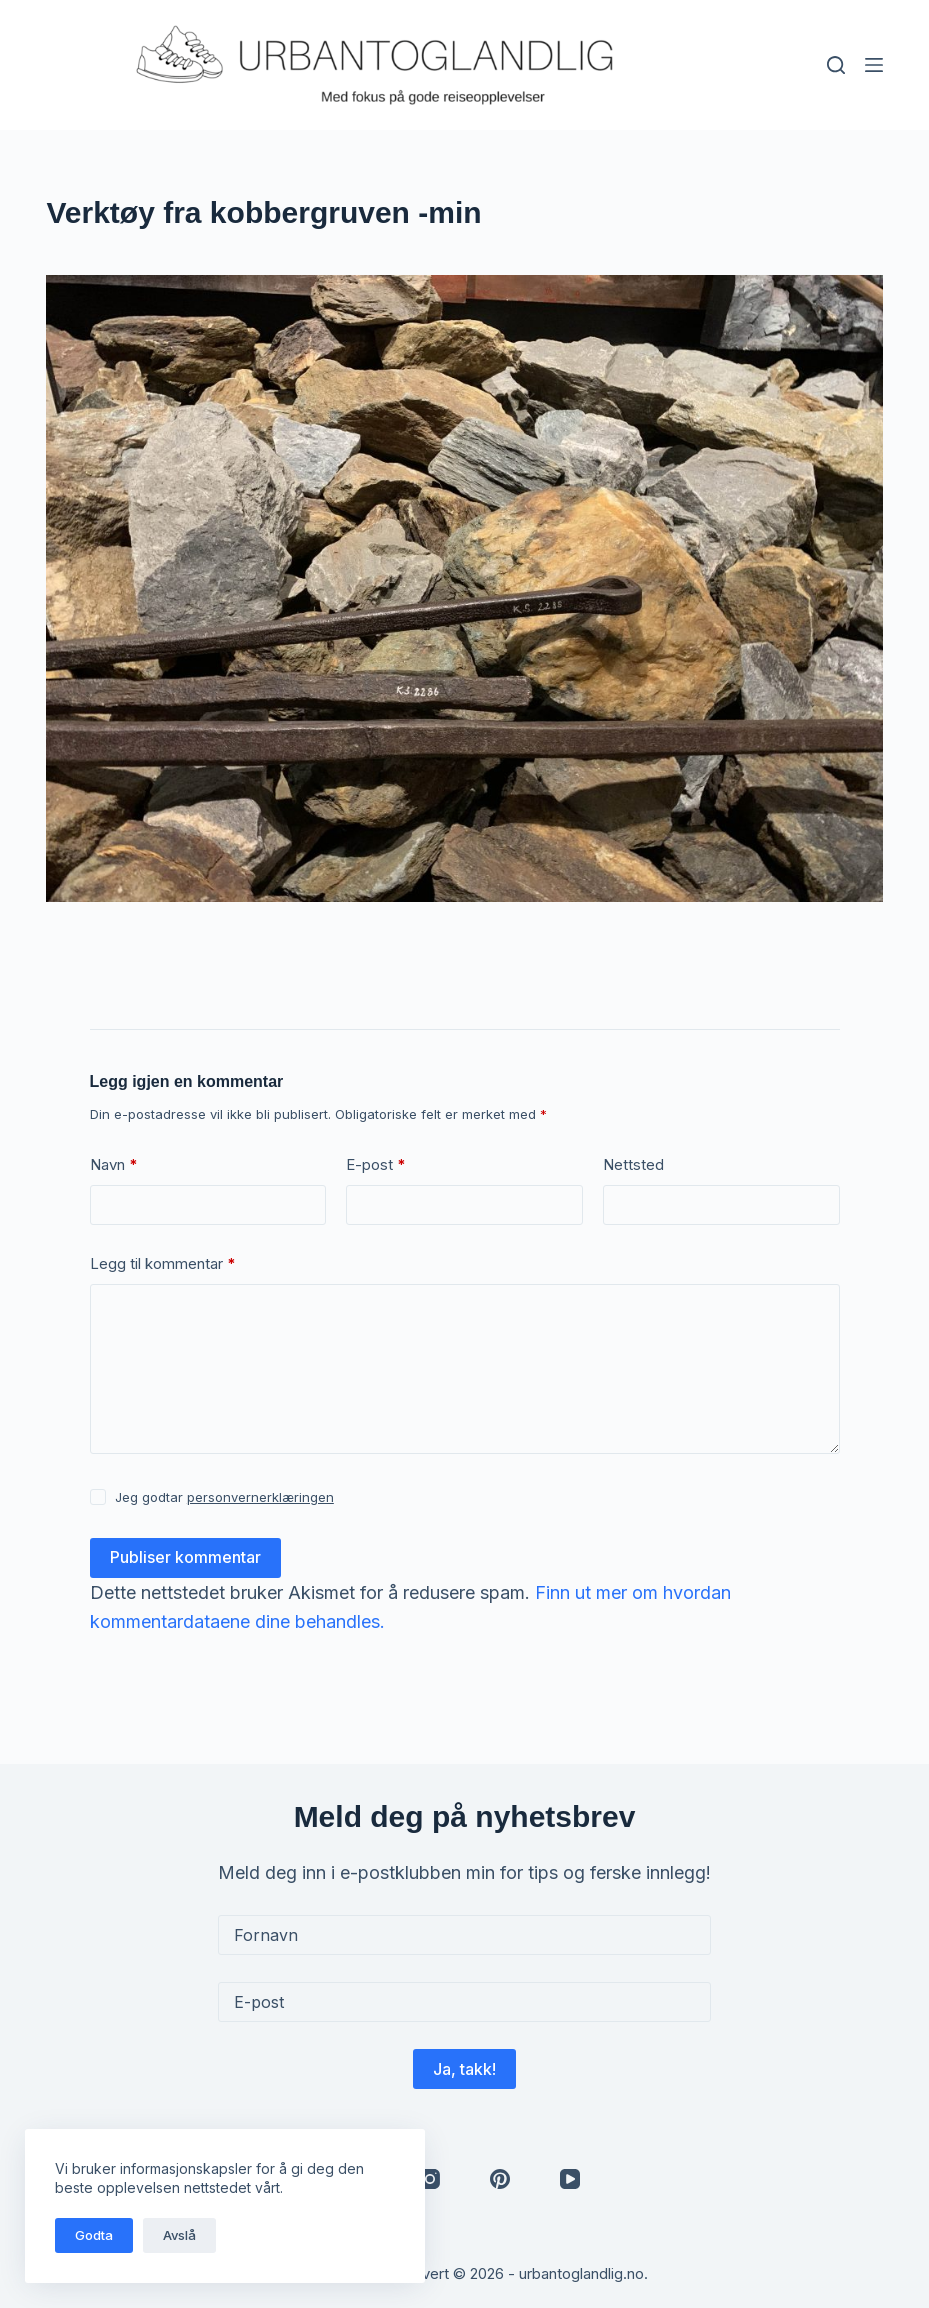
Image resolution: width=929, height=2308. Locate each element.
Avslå (179, 2235)
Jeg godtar (224, 1497)
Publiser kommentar (185, 1557)
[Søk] (836, 65)
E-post (376, 1165)
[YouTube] (570, 2179)
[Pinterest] (500, 2179)
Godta (94, 2235)
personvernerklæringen (260, 1497)
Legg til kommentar (163, 1264)
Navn (114, 1165)
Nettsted (633, 1164)
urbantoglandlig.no (581, 2273)
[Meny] (874, 65)
